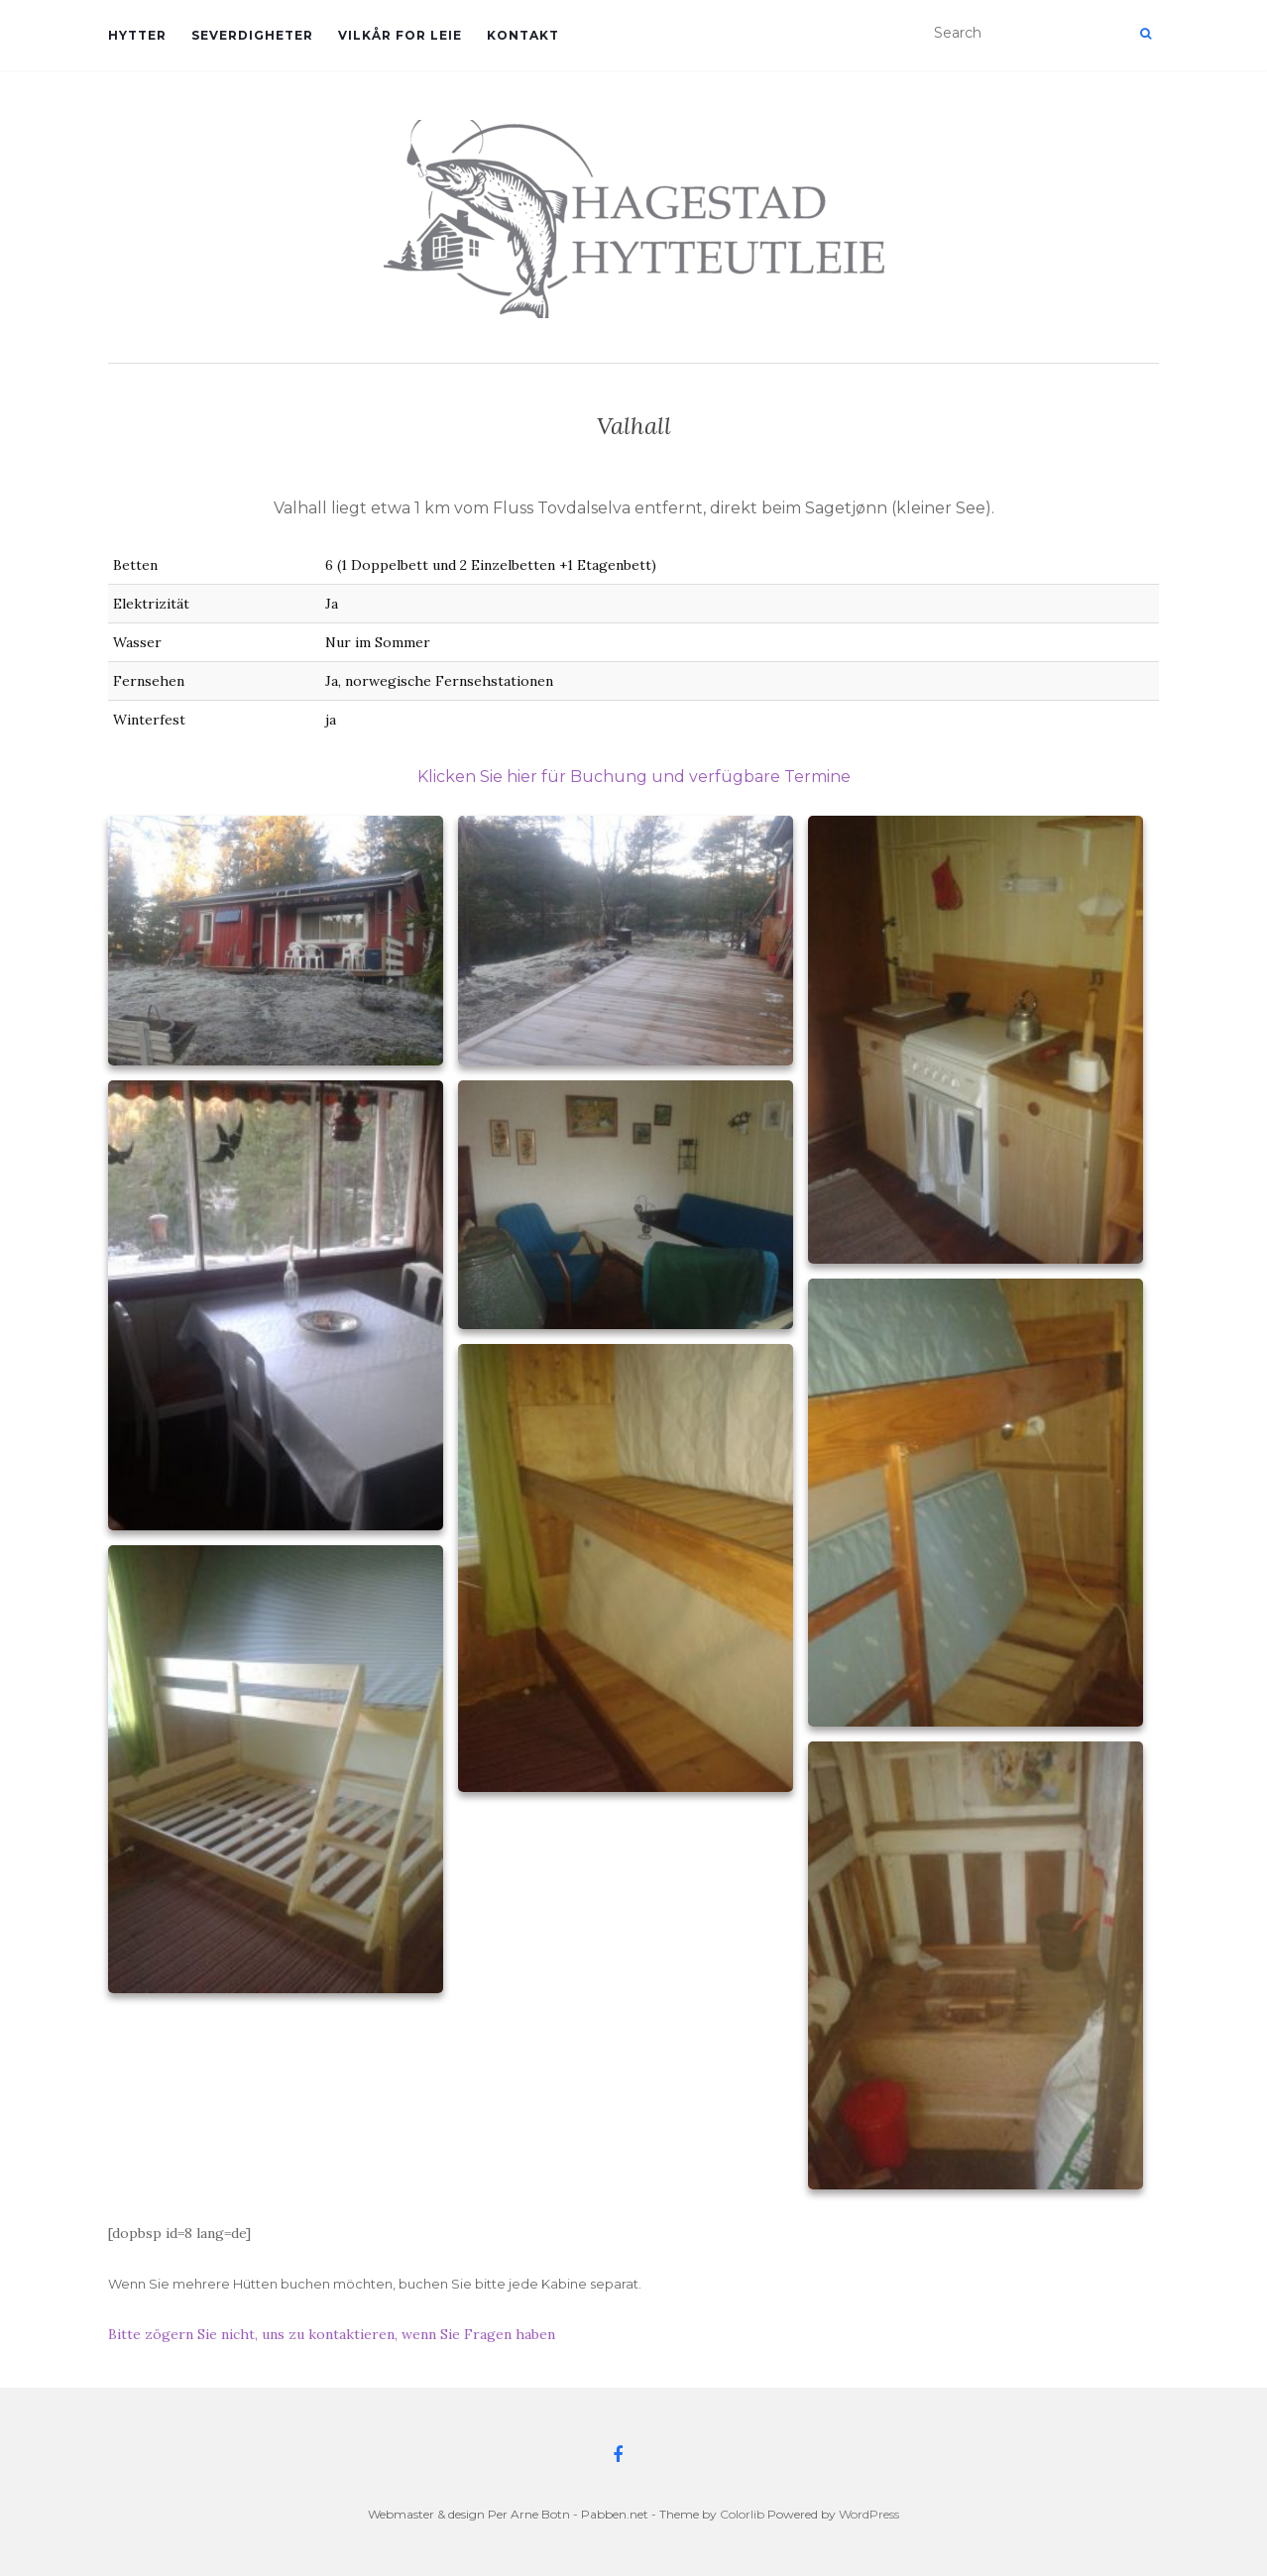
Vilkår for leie (400, 35)
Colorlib (742, 2514)
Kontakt (523, 35)
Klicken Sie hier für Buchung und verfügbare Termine (634, 776)
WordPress (869, 2514)
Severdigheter (252, 35)
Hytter (137, 35)
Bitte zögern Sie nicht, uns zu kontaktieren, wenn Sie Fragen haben (331, 2334)
